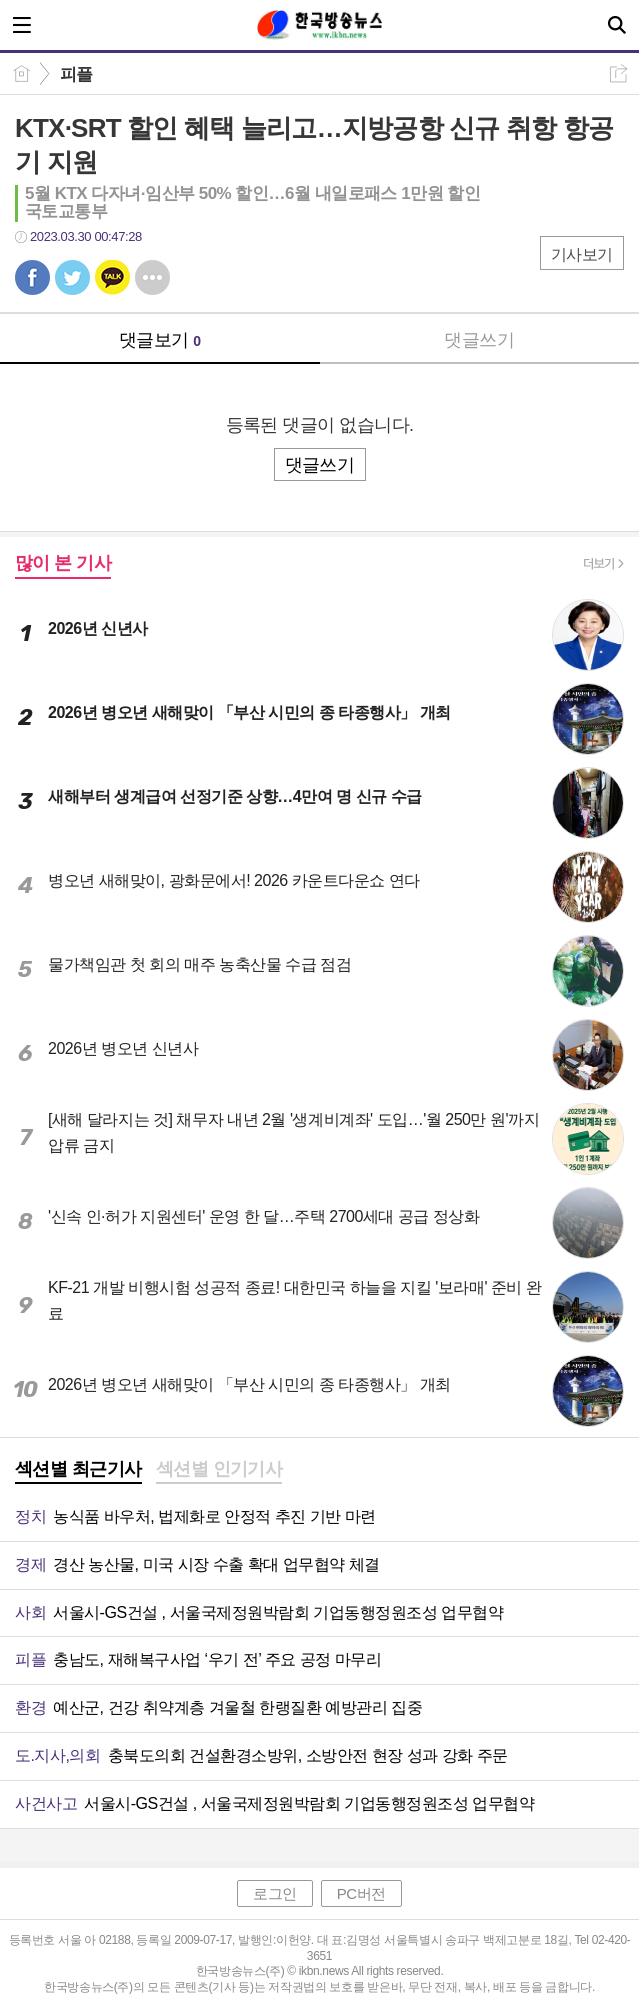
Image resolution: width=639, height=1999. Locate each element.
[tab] (78, 1471)
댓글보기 (160, 340)
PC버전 (361, 1893)
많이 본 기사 (63, 563)
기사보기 (582, 254)
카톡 (112, 277)
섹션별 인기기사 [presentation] (219, 1469)
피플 (76, 74)
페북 (32, 277)
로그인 (275, 1893)
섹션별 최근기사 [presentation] (78, 1469)
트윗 (72, 277)
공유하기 (618, 73)
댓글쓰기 (479, 340)
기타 (152, 277)
